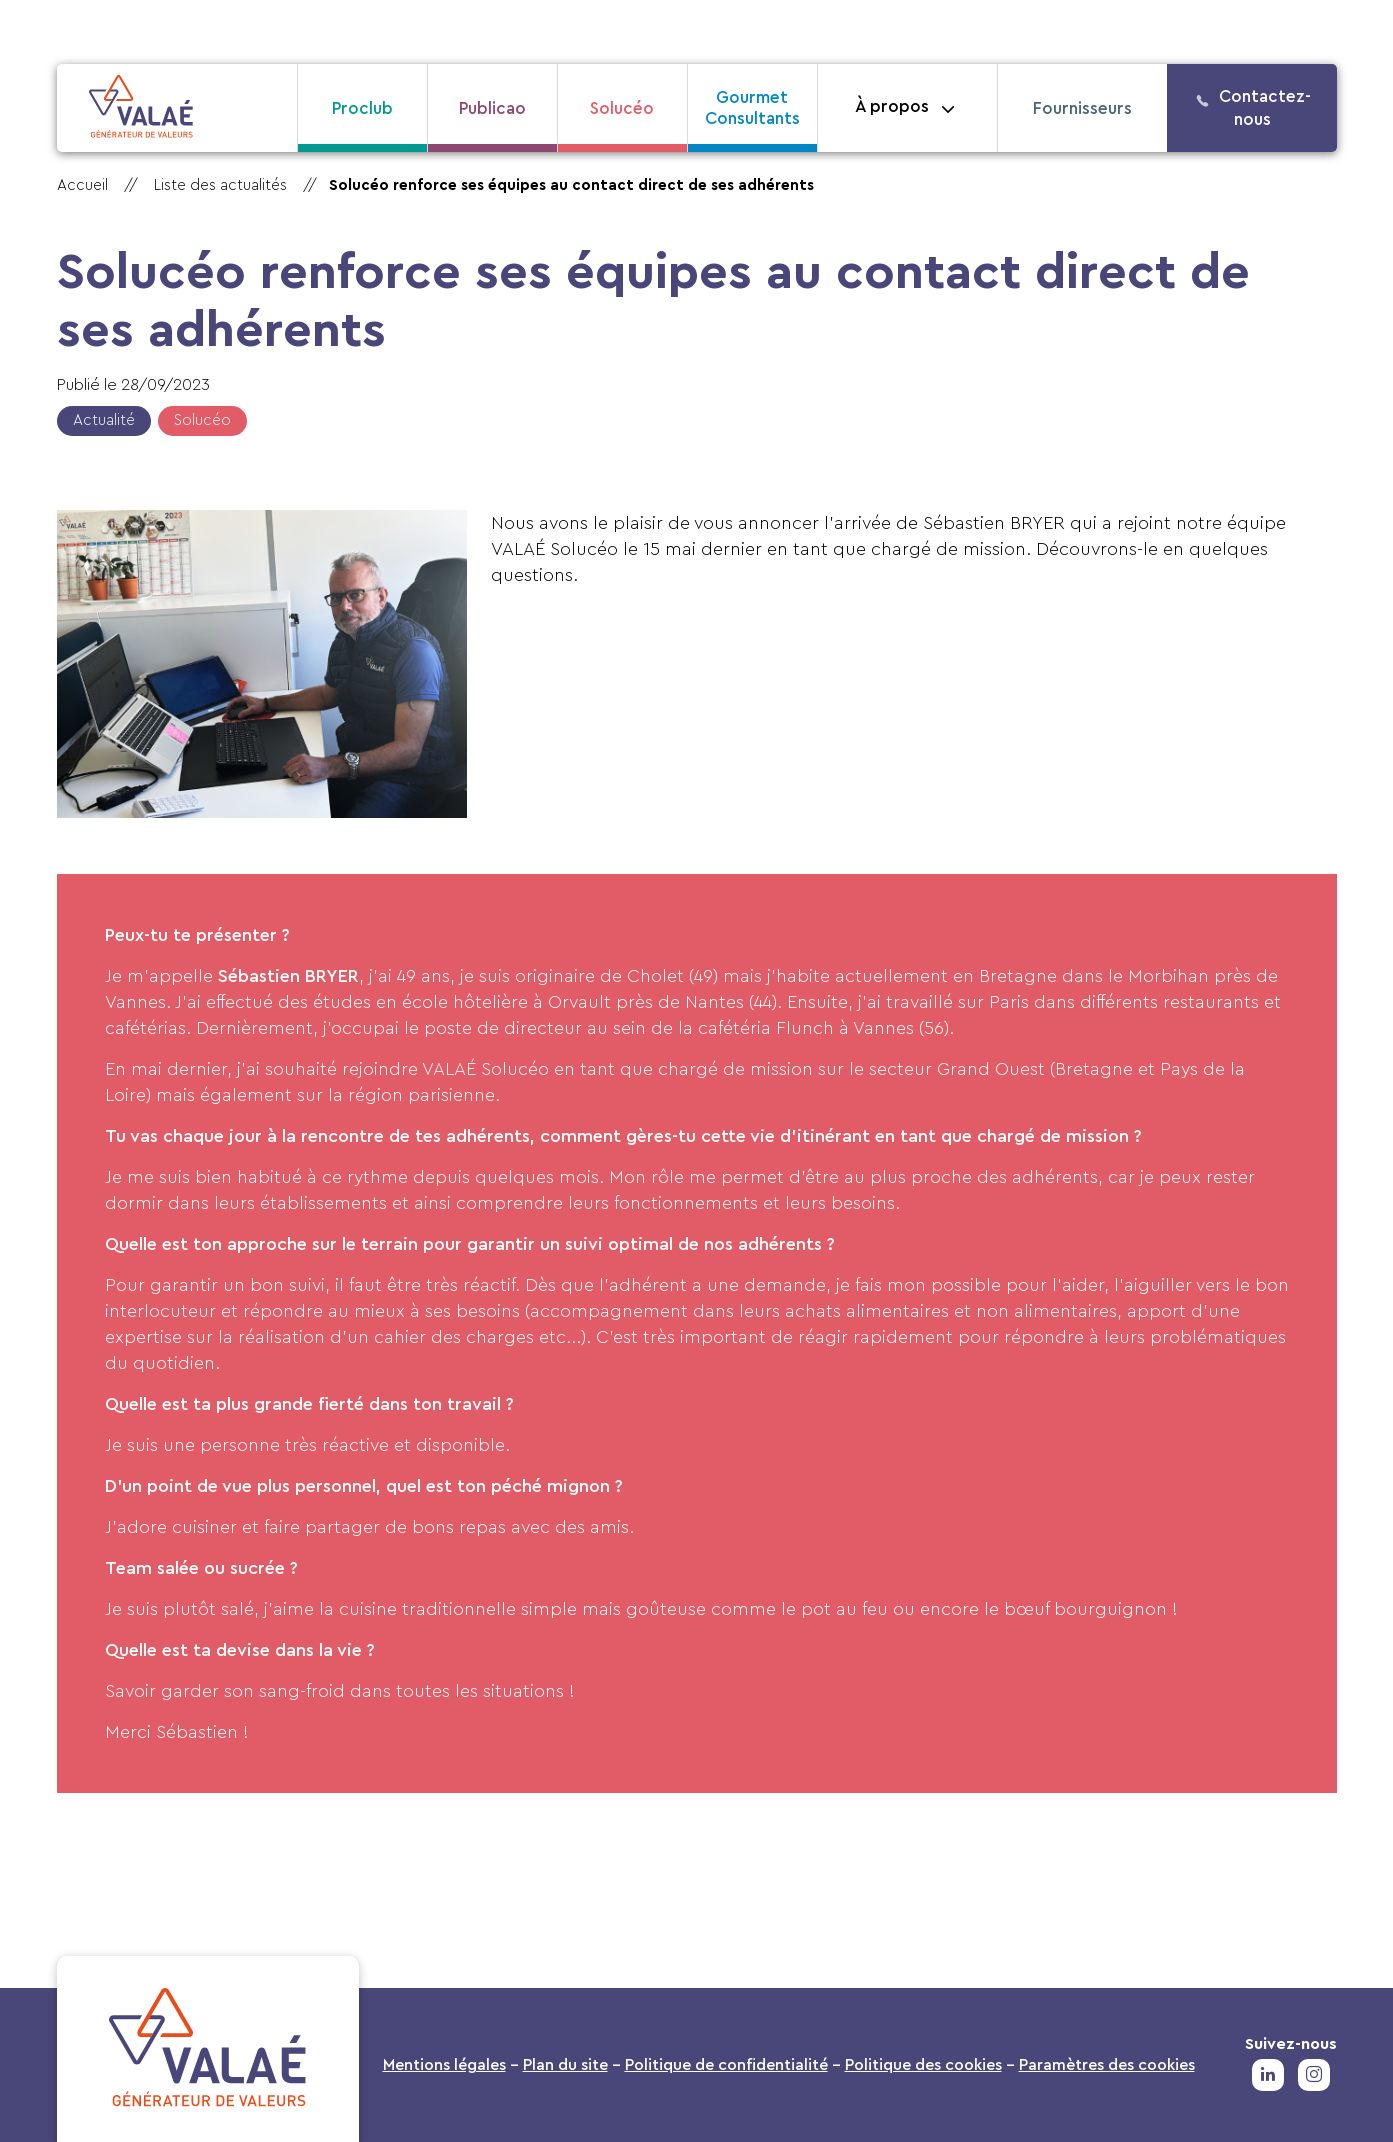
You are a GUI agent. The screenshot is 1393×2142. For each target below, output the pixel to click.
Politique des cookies (923, 2065)
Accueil (82, 185)
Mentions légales (444, 2065)
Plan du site (565, 2065)
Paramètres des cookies (1107, 2065)
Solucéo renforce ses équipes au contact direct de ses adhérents (571, 185)
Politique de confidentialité (726, 2065)
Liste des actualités (220, 185)
